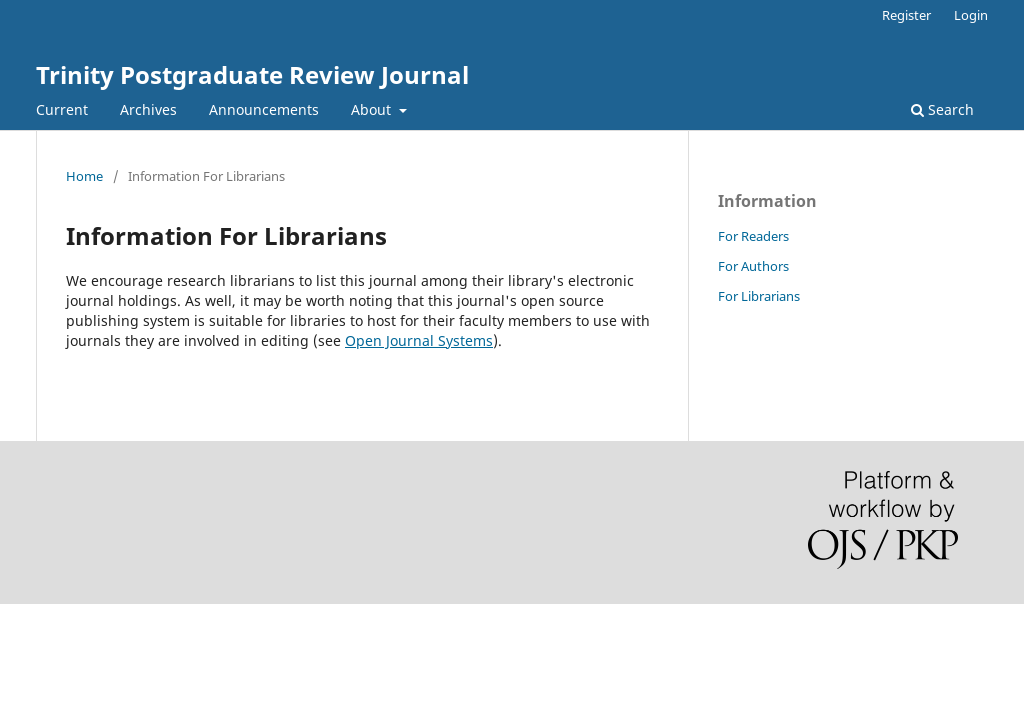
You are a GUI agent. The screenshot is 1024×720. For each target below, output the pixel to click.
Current (62, 109)
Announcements (264, 109)
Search (942, 109)
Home (84, 176)
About (373, 109)
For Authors (753, 266)
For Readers (753, 236)
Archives (148, 109)
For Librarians (759, 296)
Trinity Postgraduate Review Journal (252, 74)
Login (971, 15)
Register (906, 15)
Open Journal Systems (419, 340)
